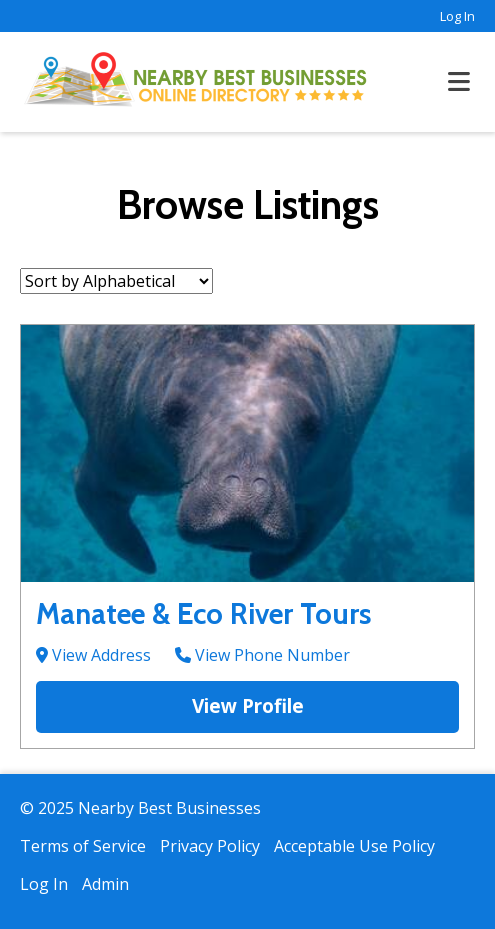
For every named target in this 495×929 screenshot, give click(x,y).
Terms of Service (83, 846)
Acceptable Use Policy (354, 846)
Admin (105, 884)
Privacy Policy (210, 846)
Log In (457, 16)
